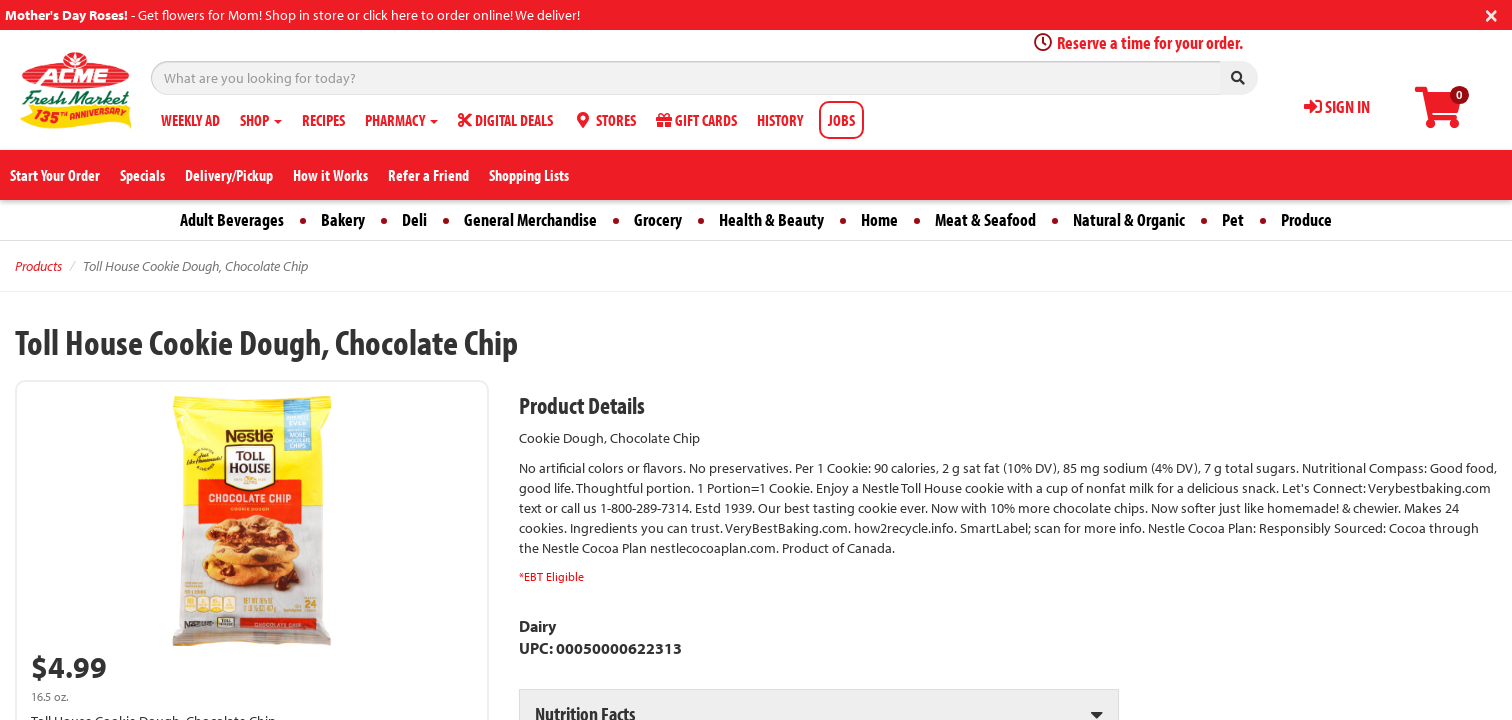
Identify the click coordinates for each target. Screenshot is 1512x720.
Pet (1233, 219)
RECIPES (323, 120)
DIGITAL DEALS (505, 120)
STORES (604, 120)
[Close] (1491, 13)
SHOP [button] (261, 120)
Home (879, 219)
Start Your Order (55, 175)
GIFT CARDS (696, 120)
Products (38, 266)
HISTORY (780, 120)
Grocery (658, 219)
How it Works (330, 175)
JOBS (841, 120)
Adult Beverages (232, 219)
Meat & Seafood (985, 219)
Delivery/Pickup (229, 175)
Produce (1306, 219)
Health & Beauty (771, 219)
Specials (142, 175)
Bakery (343, 219)
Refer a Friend (428, 175)
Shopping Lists (529, 175)
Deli (414, 219)
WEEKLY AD (190, 120)
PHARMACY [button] (401, 120)
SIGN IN (1337, 106)
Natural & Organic (1129, 219)
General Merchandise (530, 219)
